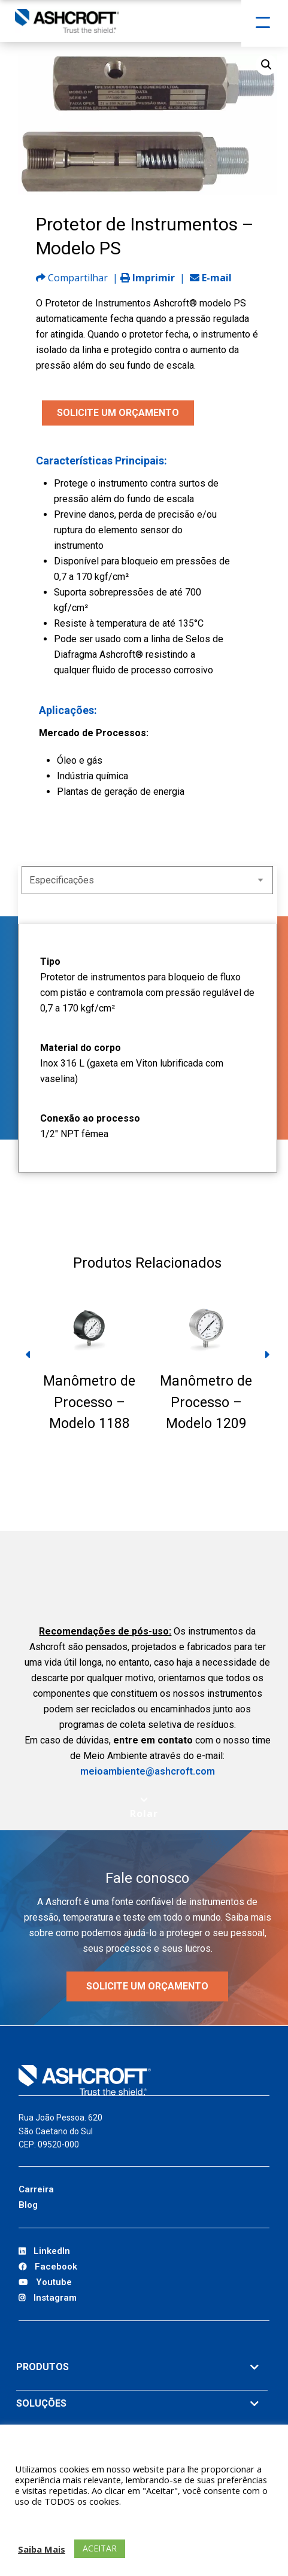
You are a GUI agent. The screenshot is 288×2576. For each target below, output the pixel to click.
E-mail (211, 277)
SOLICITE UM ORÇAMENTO (118, 412)
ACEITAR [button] (100, 2548)
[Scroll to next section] (144, 1807)
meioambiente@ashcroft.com (147, 1771)
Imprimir (147, 277)
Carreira (36, 2189)
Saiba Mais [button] (41, 2549)
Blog (28, 2205)
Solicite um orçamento (147, 1986)
